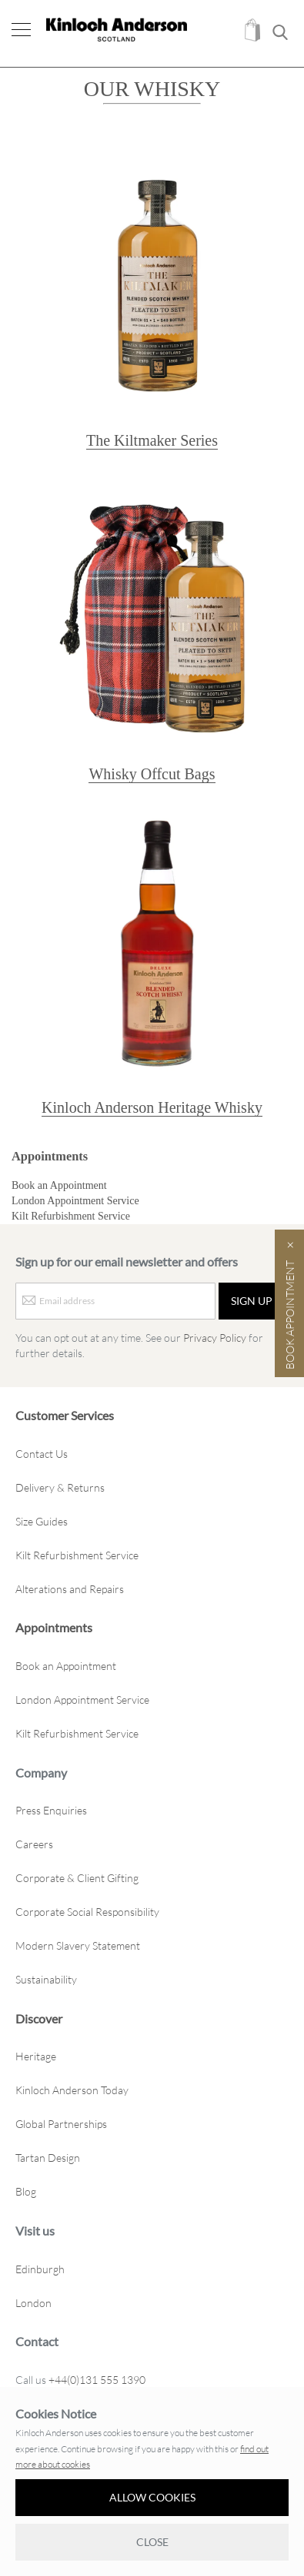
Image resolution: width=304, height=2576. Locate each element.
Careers (34, 1844)
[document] (152, 2483)
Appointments (50, 1156)
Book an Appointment (59, 1185)
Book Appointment (289, 1314)
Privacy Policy (214, 1337)
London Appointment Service (75, 1201)
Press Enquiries (51, 1810)
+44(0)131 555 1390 (96, 2379)
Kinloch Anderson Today (72, 2089)
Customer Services (64, 1415)
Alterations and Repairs (69, 1588)
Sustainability (46, 1979)
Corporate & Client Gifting (77, 1877)
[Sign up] (252, 1301)
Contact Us (41, 1453)
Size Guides (41, 1521)
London (33, 2302)
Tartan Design (47, 2157)
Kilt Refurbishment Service (71, 1216)
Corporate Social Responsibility (87, 1911)
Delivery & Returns (60, 1487)
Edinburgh (40, 2269)
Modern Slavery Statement (77, 1945)
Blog (25, 2191)
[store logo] (116, 29)
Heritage (35, 2056)
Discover (38, 2018)
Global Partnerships (61, 2123)
